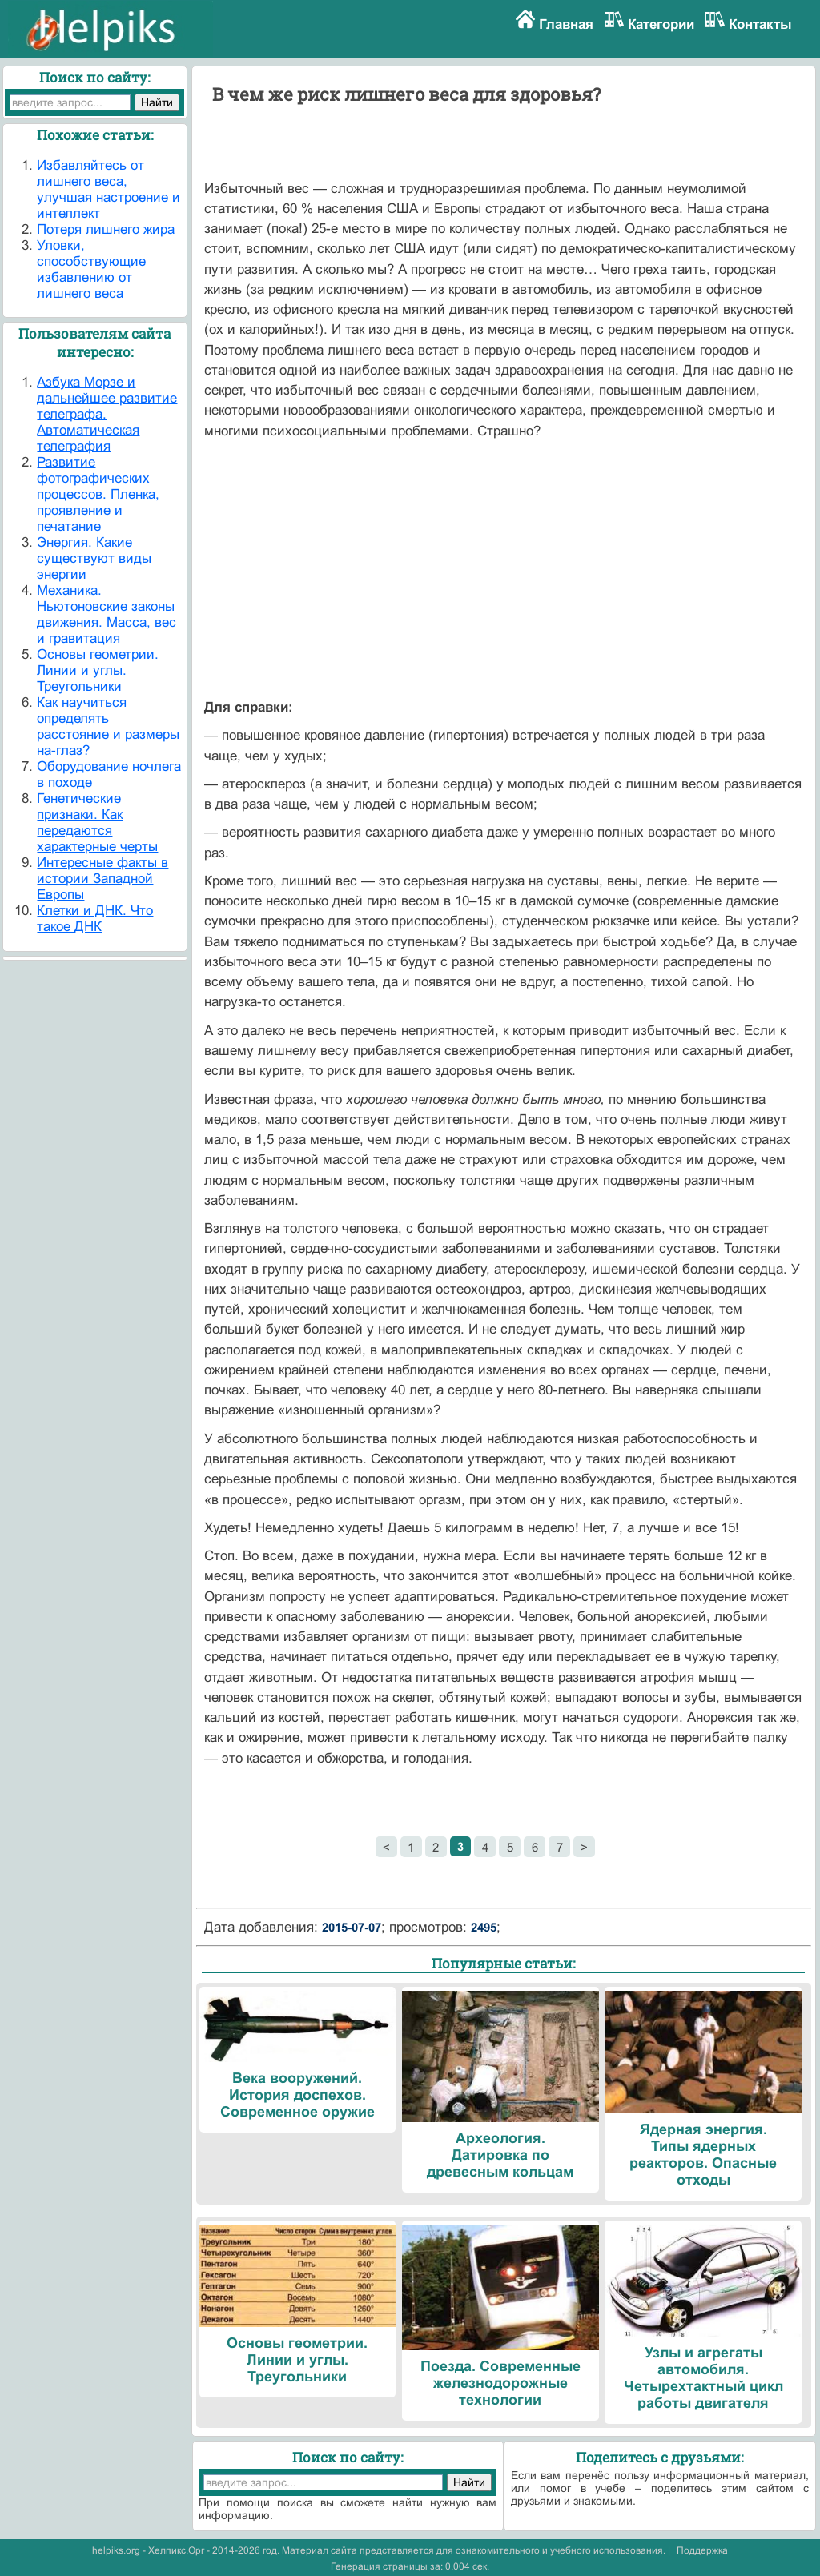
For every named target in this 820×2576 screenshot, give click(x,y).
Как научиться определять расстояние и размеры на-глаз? (108, 726)
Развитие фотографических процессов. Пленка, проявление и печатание (98, 494)
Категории (661, 24)
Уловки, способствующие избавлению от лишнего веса (91, 269)
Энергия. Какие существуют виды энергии (94, 558)
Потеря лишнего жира (106, 229)
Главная (566, 24)
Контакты (760, 24)
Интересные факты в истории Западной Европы (102, 878)
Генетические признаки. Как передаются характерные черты (97, 822)
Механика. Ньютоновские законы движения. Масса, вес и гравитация (106, 614)
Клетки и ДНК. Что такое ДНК (95, 918)
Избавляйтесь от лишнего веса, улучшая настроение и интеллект (108, 189)
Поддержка (702, 2550)
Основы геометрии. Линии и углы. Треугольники (98, 670)
